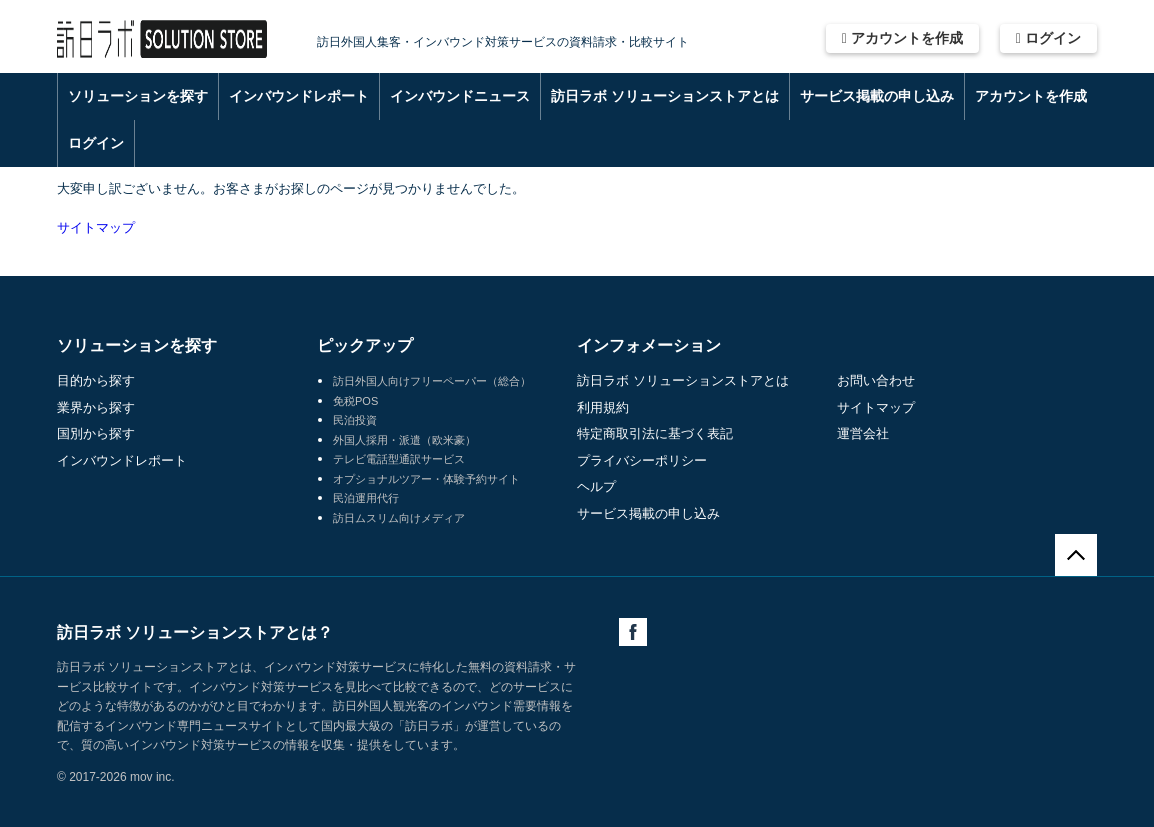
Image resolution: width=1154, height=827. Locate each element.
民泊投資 (355, 420)
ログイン (1048, 38)
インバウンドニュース (460, 96)
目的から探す (96, 380)
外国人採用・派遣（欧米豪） (404, 440)
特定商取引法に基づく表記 (655, 433)
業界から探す (96, 407)
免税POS (355, 401)
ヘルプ (596, 486)
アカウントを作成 (902, 38)
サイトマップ (96, 227)
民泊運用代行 (366, 498)
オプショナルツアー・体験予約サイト (426, 479)
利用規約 (603, 407)
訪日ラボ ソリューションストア (162, 40)
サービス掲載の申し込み (877, 96)
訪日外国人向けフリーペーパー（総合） (432, 381)
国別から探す (96, 433)
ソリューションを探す (138, 96)
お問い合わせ (876, 380)
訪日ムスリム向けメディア (399, 518)
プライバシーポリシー (642, 460)
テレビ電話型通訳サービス (399, 459)
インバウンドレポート (299, 96)
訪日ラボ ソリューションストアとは (665, 96)
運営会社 (863, 433)
